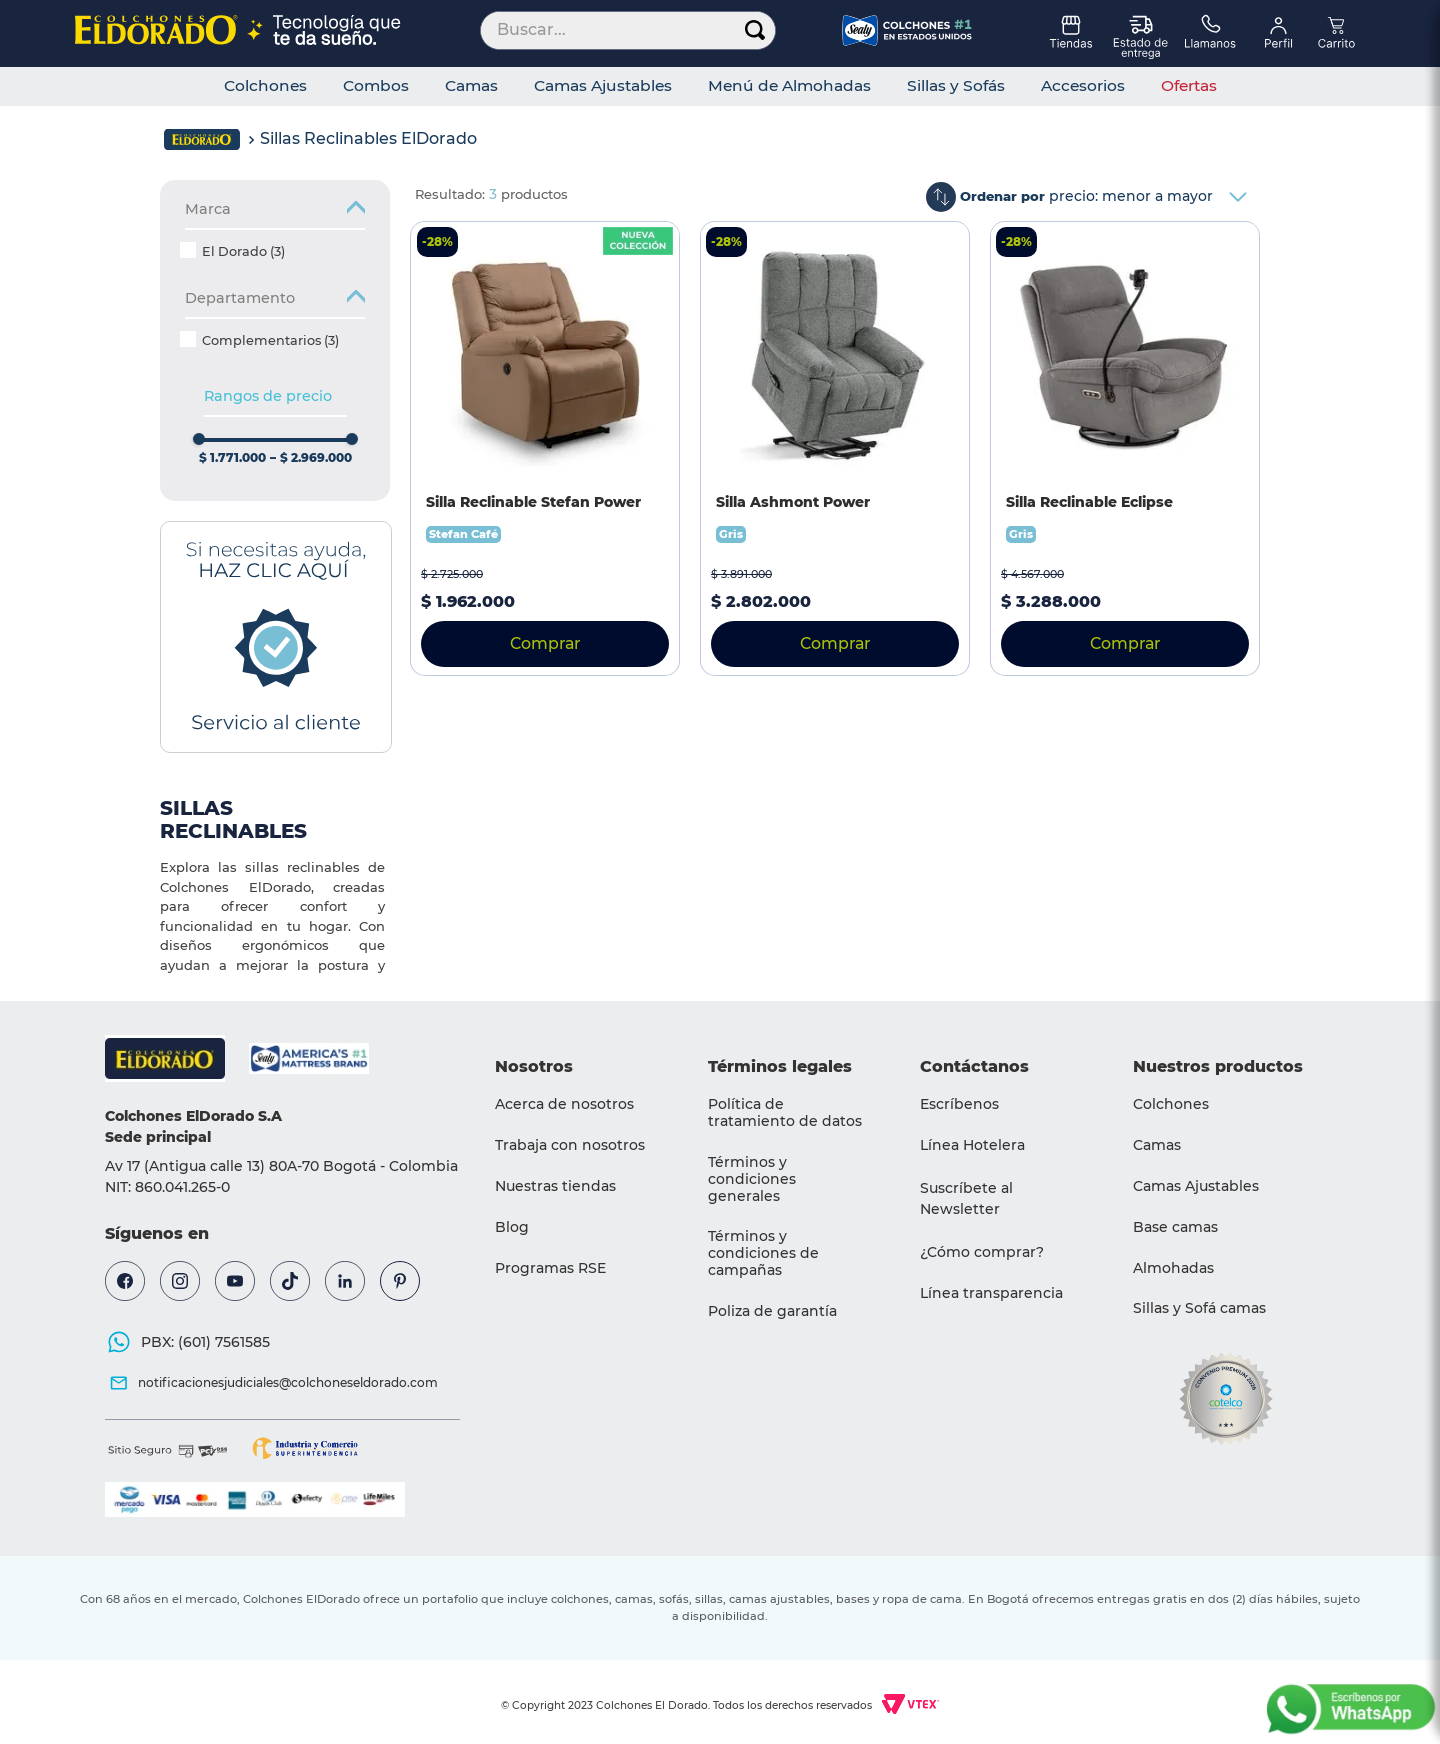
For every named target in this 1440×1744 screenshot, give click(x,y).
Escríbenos (959, 1104)
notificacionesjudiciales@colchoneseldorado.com (288, 1382)
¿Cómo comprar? (982, 1252)
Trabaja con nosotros (570, 1145)
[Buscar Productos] (755, 30)
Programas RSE (550, 1268)
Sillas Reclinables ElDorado (368, 138)
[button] (275, 304)
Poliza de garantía (772, 1311)
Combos (376, 86)
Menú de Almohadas (789, 86)
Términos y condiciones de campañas (763, 1253)
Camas (471, 86)
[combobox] (628, 30)
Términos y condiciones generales (752, 1179)
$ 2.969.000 (311, 458)
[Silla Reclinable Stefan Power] (545, 449)
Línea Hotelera (972, 1145)
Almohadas (1173, 1268)
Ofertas (1189, 86)
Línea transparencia (991, 1293)
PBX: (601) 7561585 (205, 1342)
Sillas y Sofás (956, 86)
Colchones (265, 86)
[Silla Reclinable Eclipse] (1125, 449)
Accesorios (1083, 86)
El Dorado (243, 251)
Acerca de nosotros (564, 1104)
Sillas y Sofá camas (1199, 1308)
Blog (512, 1227)
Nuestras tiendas (555, 1186)
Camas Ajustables (603, 86)
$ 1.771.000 (232, 458)
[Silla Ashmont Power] (835, 449)
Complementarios (270, 340)
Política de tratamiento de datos (785, 1112)
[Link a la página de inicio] (202, 139)
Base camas (1175, 1227)
